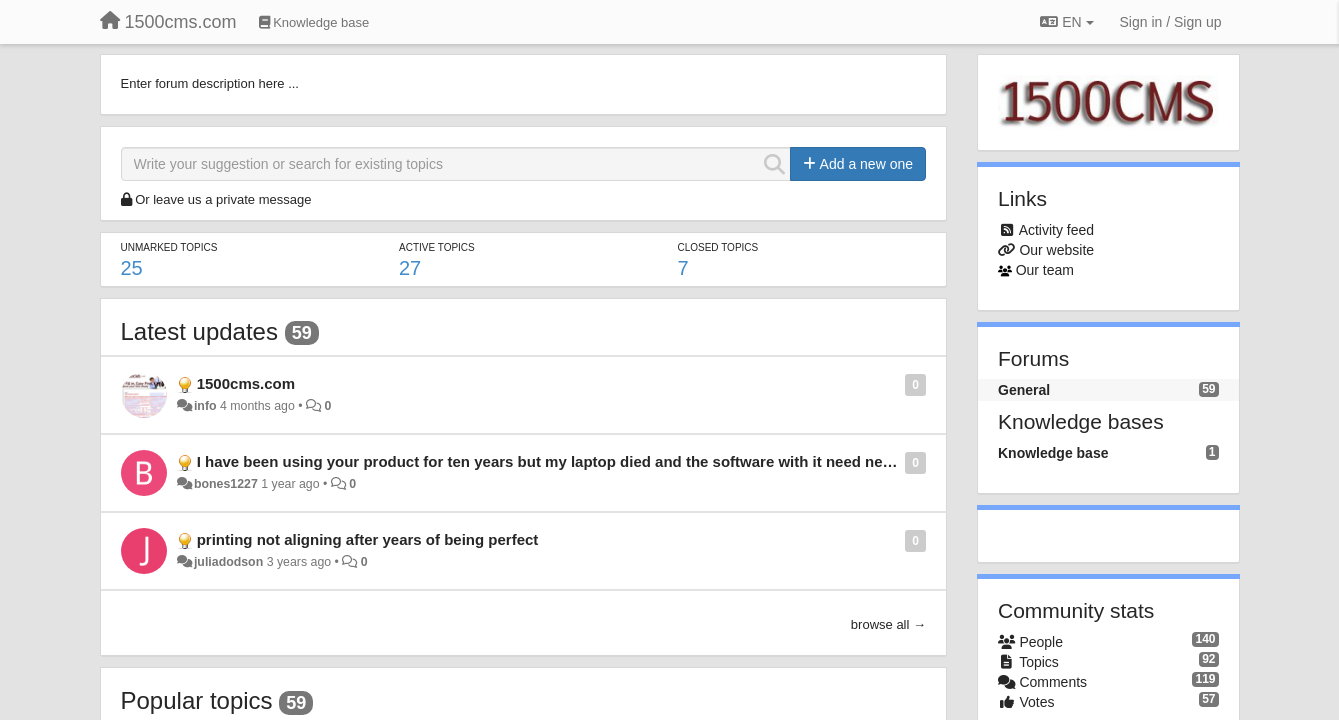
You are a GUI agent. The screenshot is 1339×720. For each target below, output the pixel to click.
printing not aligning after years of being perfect (368, 539)
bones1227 (226, 484)
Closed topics (717, 247)
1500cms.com (246, 383)
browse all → (888, 624)
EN (1066, 22)
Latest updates (199, 331)
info (205, 406)
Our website (1056, 250)
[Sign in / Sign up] (1171, 22)
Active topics (437, 247)
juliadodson (228, 562)
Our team (1045, 270)
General (1024, 390)
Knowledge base (1053, 453)
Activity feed (1056, 230)
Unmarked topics (169, 247)
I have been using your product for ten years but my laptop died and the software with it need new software (578, 461)
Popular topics (197, 700)
